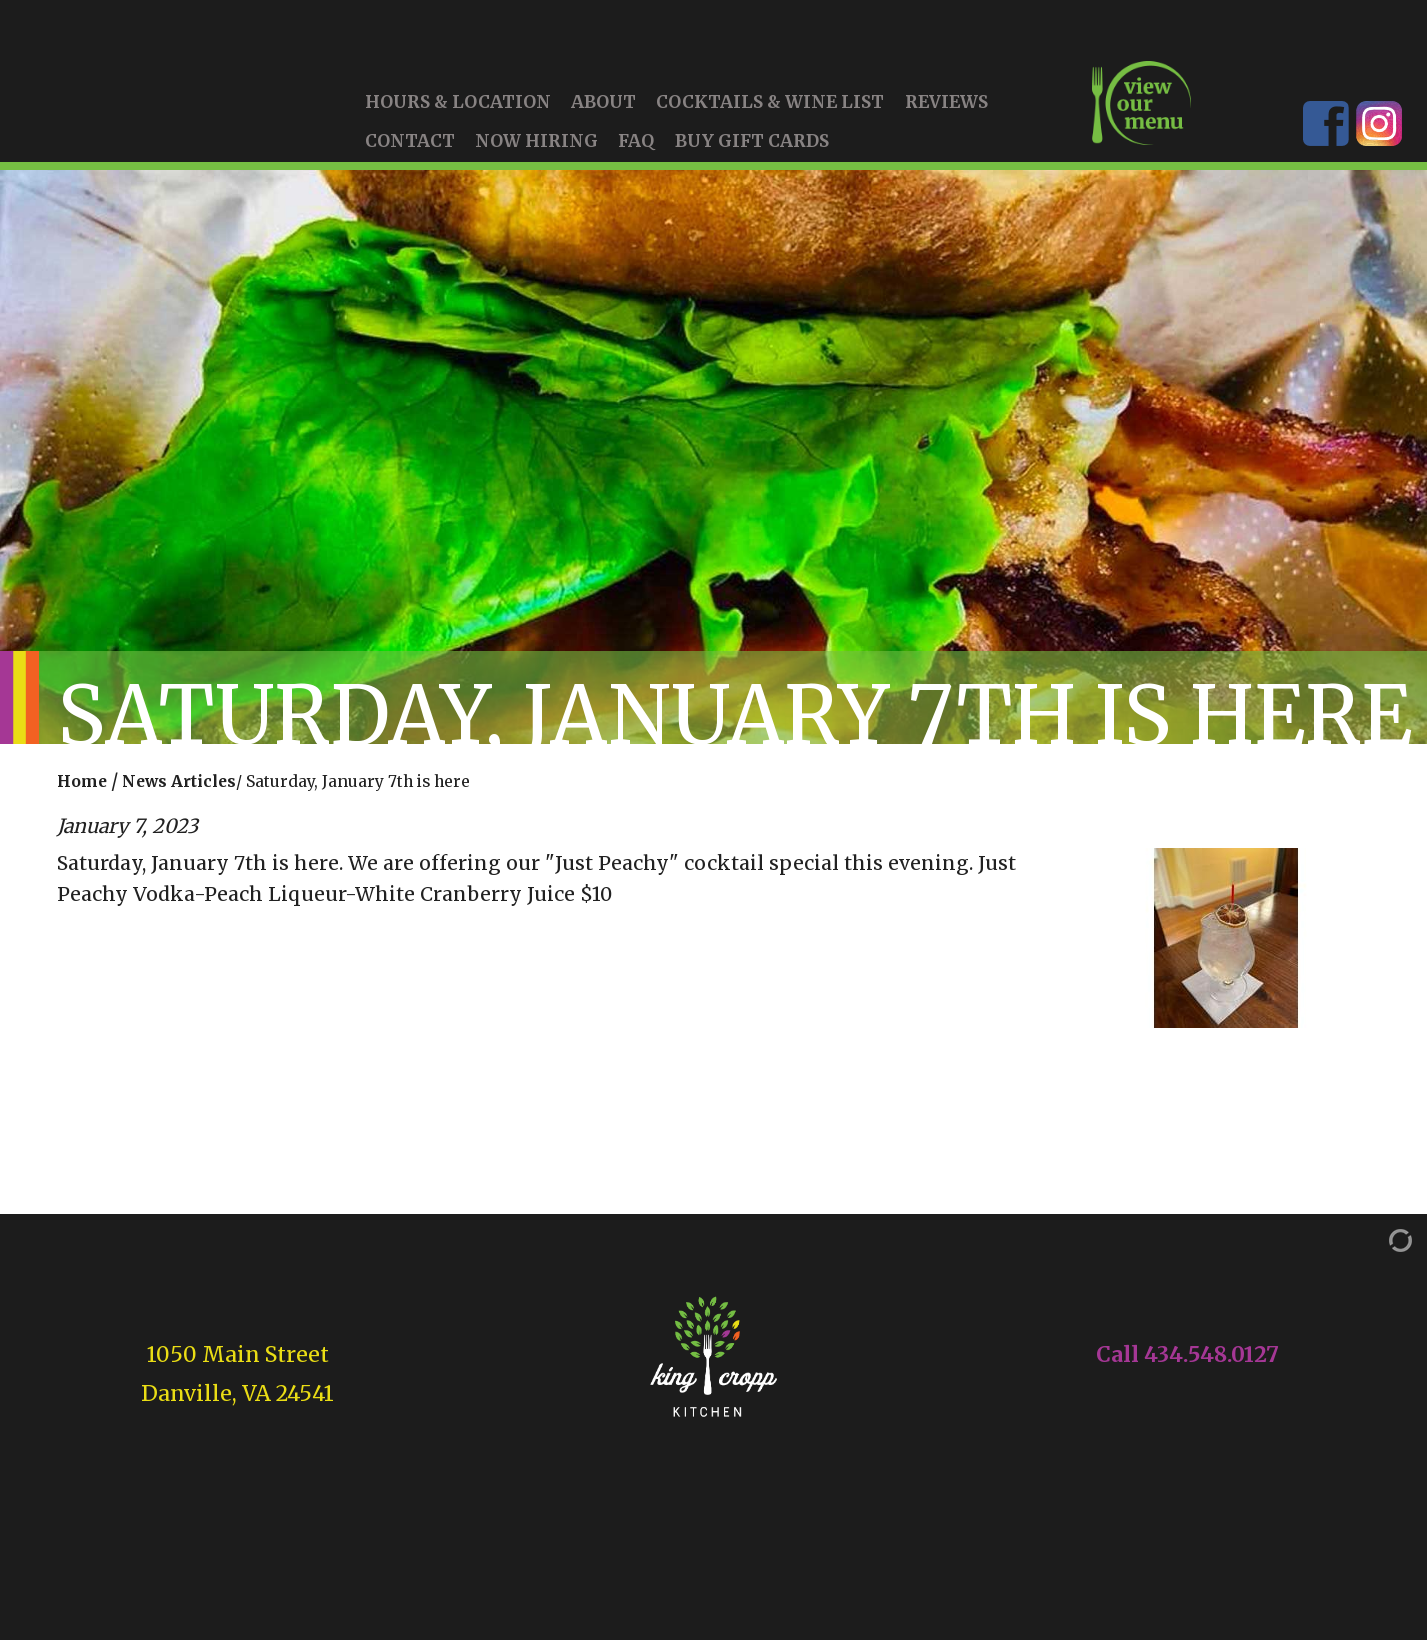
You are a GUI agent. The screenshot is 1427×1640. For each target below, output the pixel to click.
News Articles (179, 789)
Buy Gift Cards (752, 148)
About (603, 109)
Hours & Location (458, 109)
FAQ (636, 148)
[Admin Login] (1380, 1246)
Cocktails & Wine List (770, 109)
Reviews (946, 109)
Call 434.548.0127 (1187, 1361)
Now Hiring (536, 148)
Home (82, 789)
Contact (410, 148)
